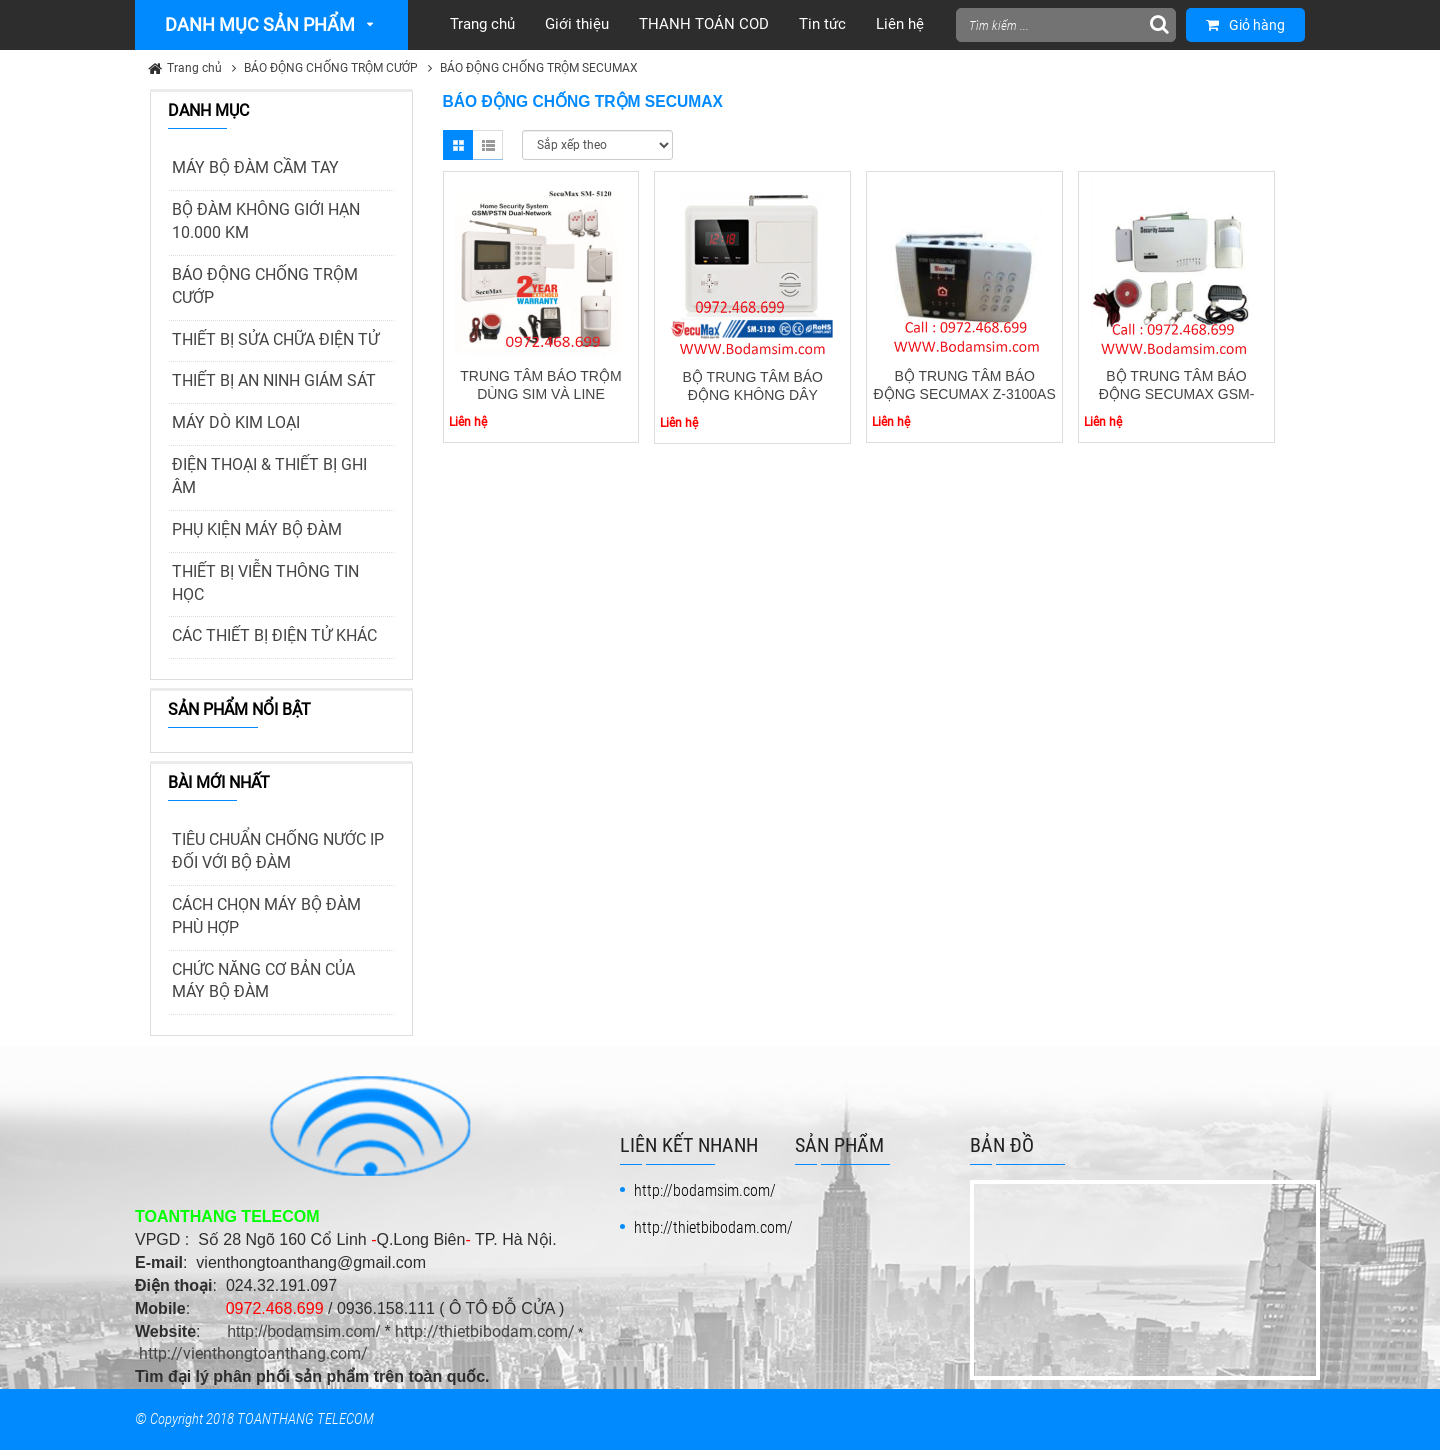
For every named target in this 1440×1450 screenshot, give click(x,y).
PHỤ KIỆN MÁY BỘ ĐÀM (257, 529)
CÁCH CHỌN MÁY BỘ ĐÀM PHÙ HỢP (266, 916)
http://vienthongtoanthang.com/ (253, 1353)
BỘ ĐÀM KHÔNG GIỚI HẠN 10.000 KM (266, 221)
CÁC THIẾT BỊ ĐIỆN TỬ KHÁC (274, 635)
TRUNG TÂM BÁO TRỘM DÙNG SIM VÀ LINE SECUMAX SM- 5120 (540, 394)
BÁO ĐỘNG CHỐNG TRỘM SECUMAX (539, 68)
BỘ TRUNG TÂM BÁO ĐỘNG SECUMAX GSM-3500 (1177, 394)
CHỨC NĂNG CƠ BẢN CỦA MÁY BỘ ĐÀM (263, 981)
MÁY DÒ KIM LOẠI (236, 422)
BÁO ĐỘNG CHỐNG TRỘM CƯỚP (331, 68)
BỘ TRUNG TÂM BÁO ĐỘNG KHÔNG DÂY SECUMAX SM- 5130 (753, 395)
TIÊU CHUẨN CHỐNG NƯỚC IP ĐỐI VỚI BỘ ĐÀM (278, 851)
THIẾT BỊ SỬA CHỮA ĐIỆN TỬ (275, 339)
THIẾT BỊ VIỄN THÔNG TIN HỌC (265, 583)
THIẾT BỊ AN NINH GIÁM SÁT (274, 380)
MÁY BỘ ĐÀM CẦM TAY (255, 167)
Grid (458, 145)
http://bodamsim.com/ (303, 1331)
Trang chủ (194, 68)
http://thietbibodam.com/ (485, 1331)
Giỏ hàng (1245, 25)
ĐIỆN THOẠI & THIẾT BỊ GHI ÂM (269, 476)
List (488, 145)
